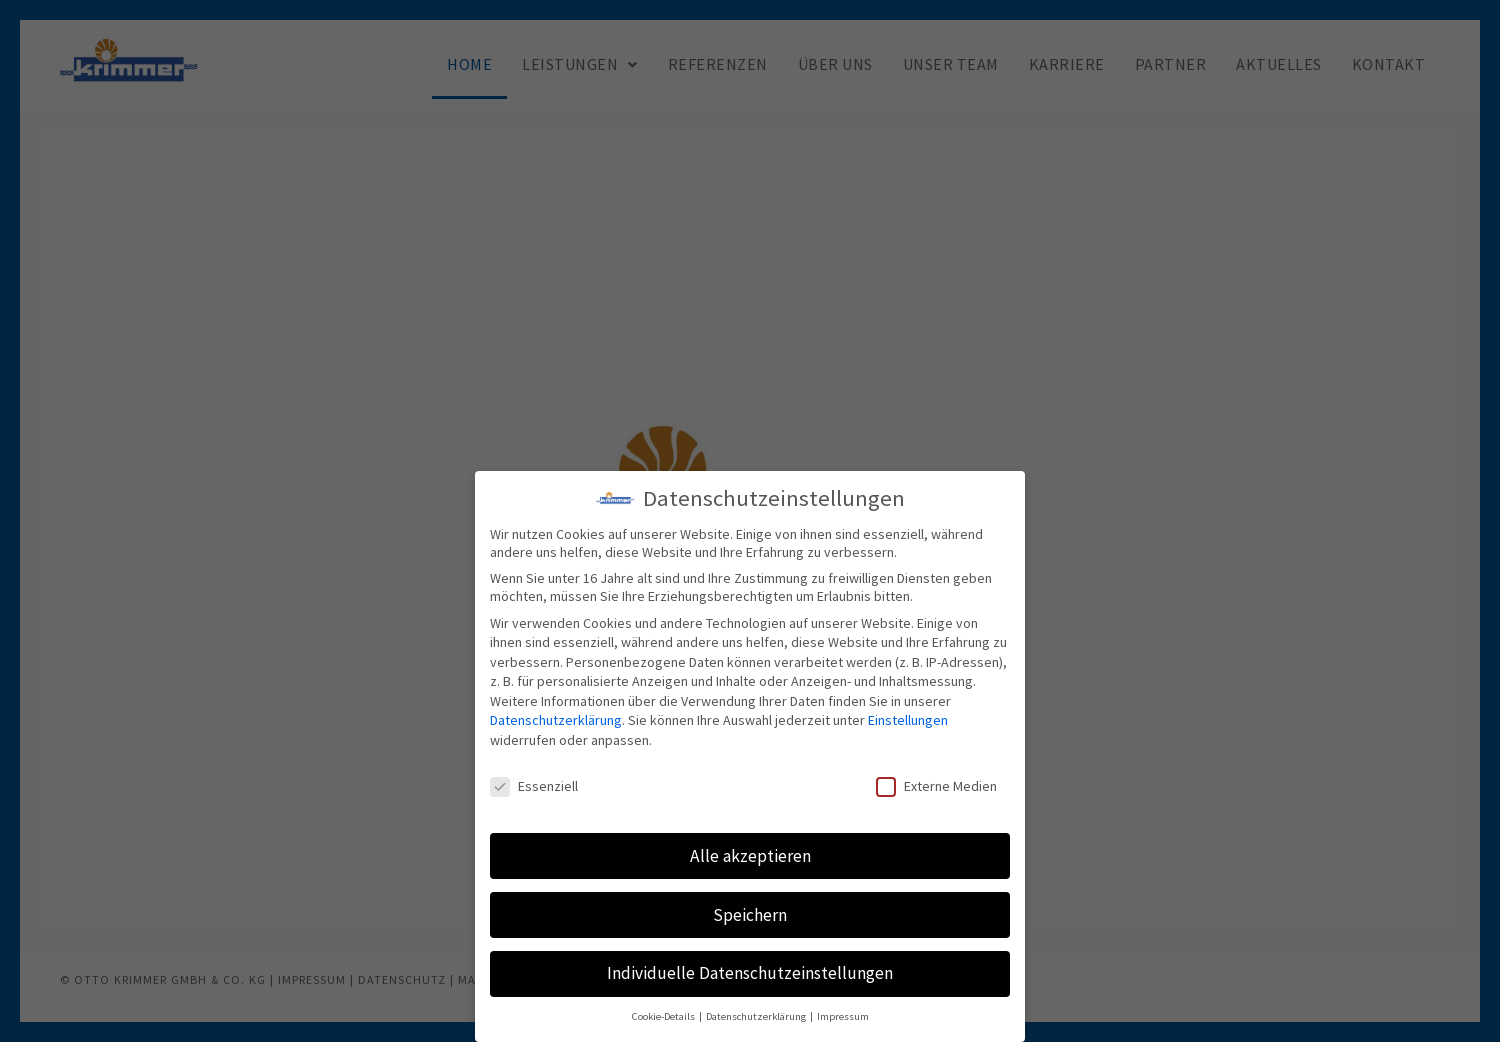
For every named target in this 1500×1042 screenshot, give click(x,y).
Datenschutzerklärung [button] (757, 1016)
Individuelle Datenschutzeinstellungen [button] (750, 973)
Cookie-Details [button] (664, 1016)
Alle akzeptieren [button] (750, 856)
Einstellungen (908, 720)
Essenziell (534, 786)
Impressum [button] (843, 1016)
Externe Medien (936, 786)
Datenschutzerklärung (556, 720)
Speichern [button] (750, 915)
